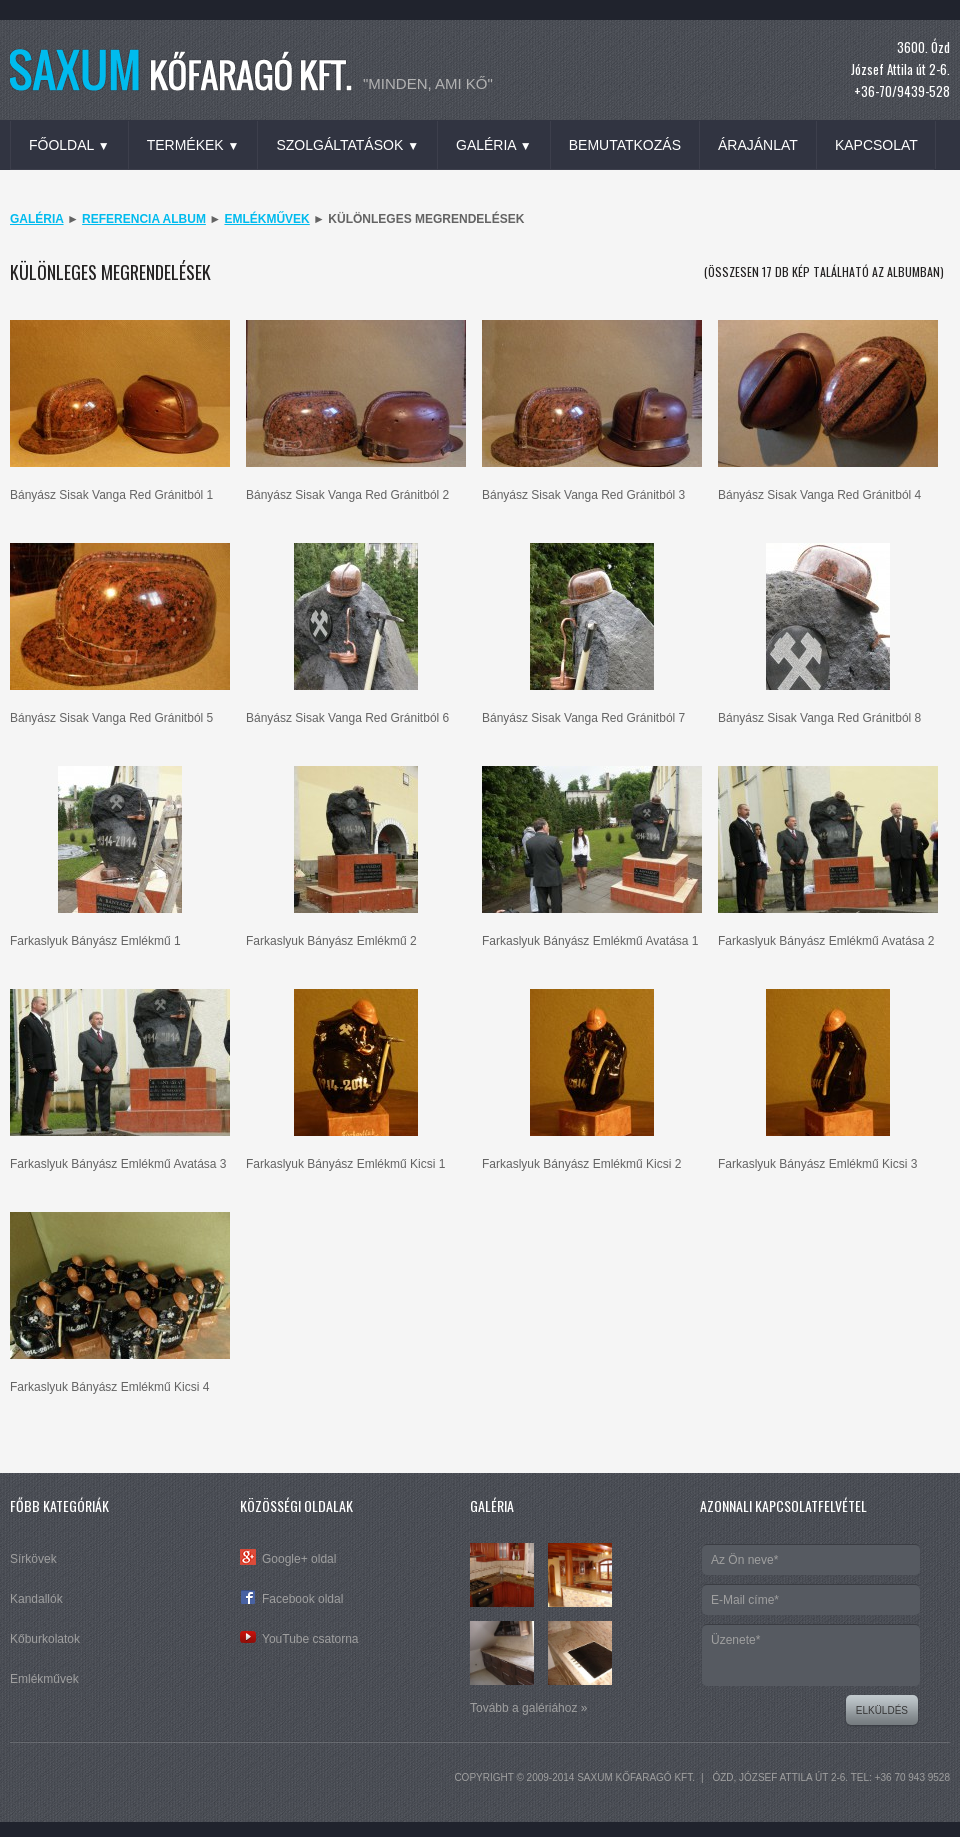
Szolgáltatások (347, 145)
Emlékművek (266, 219)
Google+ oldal (299, 1559)
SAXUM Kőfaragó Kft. (636, 1777)
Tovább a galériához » (528, 1708)
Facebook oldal (302, 1599)
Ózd (722, 1777)
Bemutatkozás (625, 145)
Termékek (193, 145)
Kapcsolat (876, 145)
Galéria (494, 145)
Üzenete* (811, 1655)
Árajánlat (758, 145)
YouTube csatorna (310, 1639)
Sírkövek (33, 1559)
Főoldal (69, 145)
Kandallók (36, 1599)
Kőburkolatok (45, 1639)
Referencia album (144, 219)
